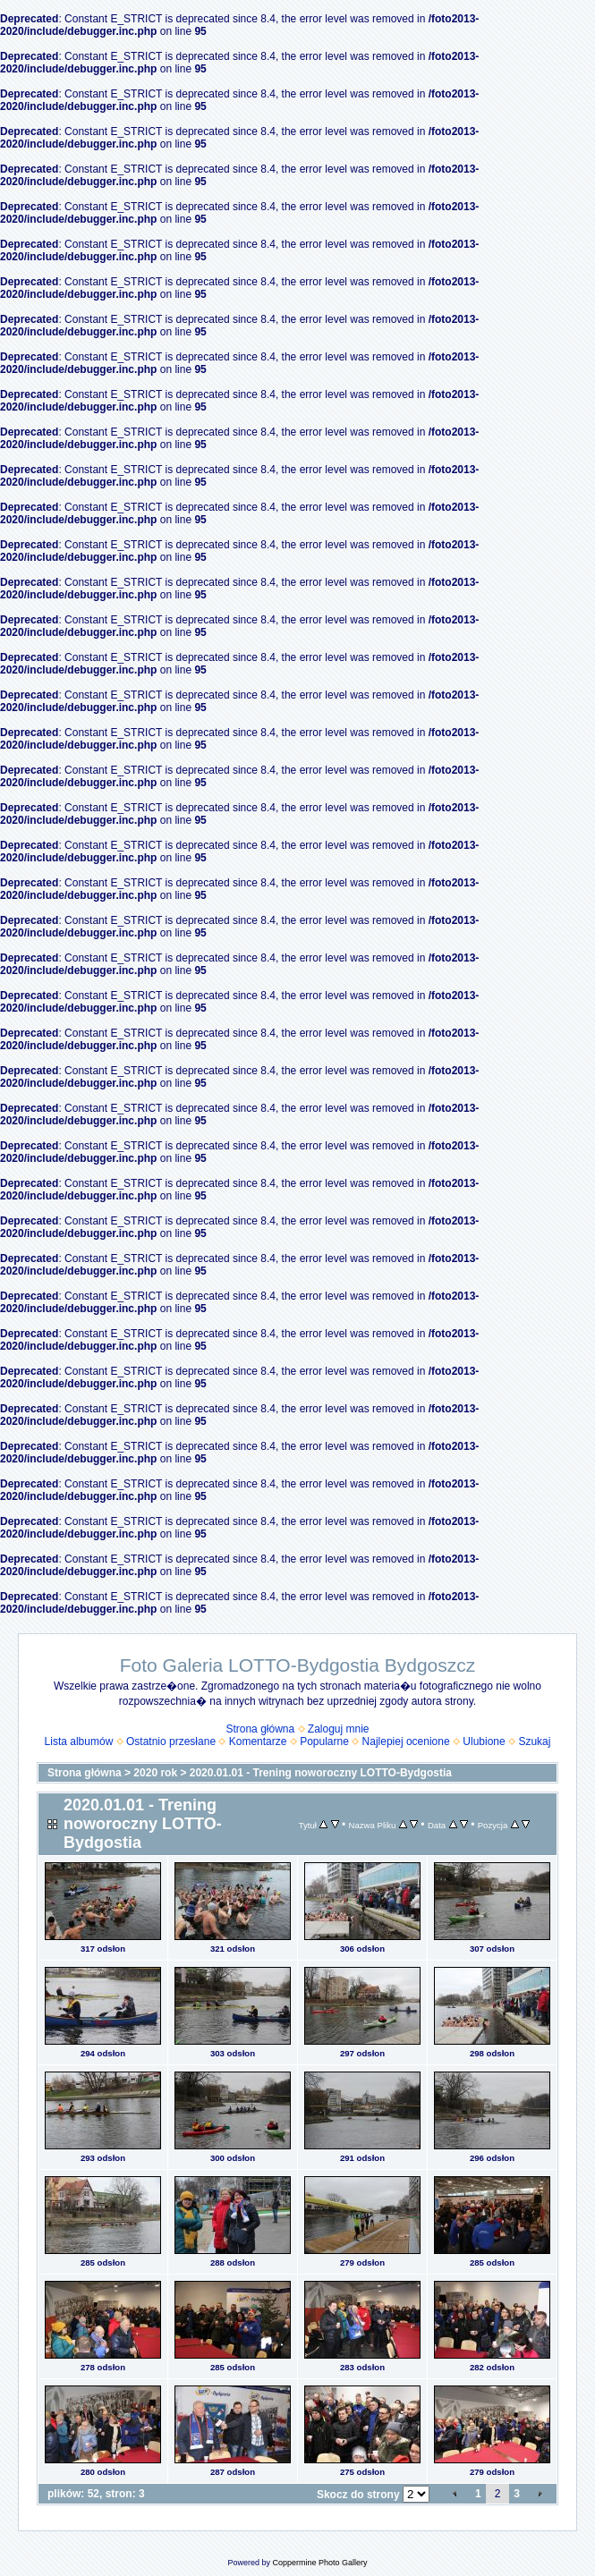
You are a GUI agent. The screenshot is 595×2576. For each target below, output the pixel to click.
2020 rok (155, 1773)
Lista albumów (79, 1741)
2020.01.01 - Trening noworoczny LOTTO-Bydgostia (321, 1773)
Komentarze (258, 1741)
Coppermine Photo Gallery (319, 2562)
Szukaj (534, 1741)
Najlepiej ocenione (406, 1741)
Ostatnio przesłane (171, 1741)
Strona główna (259, 1729)
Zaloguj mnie (339, 1729)
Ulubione (484, 1741)
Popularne (324, 1741)
